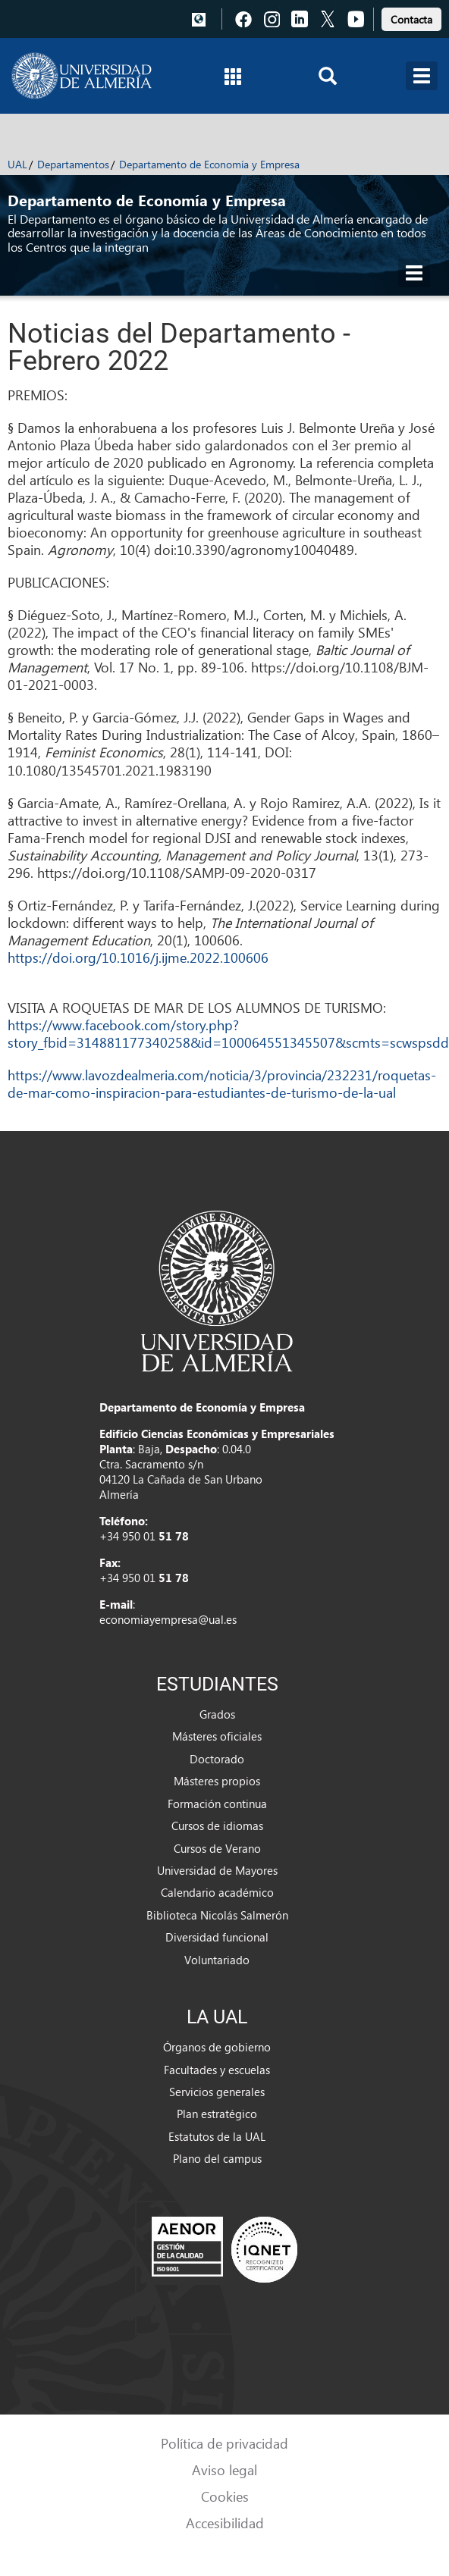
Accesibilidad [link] (225, 2522)
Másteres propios (217, 1780)
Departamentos (73, 164)
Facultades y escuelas (217, 2069)
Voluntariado (217, 1959)
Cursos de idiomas (217, 1825)
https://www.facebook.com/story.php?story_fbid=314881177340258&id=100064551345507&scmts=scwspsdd (228, 1033)
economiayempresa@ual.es (168, 1619)
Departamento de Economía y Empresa (209, 164)
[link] (411, 17)
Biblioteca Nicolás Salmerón (217, 1915)
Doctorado (217, 1758)
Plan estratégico (217, 2113)
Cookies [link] (225, 2496)
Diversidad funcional (216, 1937)
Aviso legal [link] (224, 2469)
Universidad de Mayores (217, 1870)
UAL (17, 164)
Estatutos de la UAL (216, 2136)
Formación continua (217, 1803)
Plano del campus (217, 2158)
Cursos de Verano (217, 1848)
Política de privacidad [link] (224, 2442)
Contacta (411, 19)
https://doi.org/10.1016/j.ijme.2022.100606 (138, 957)
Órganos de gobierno (217, 2046)
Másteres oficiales (217, 1736)
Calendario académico (217, 1892)
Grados (217, 1714)
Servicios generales (217, 2091)
